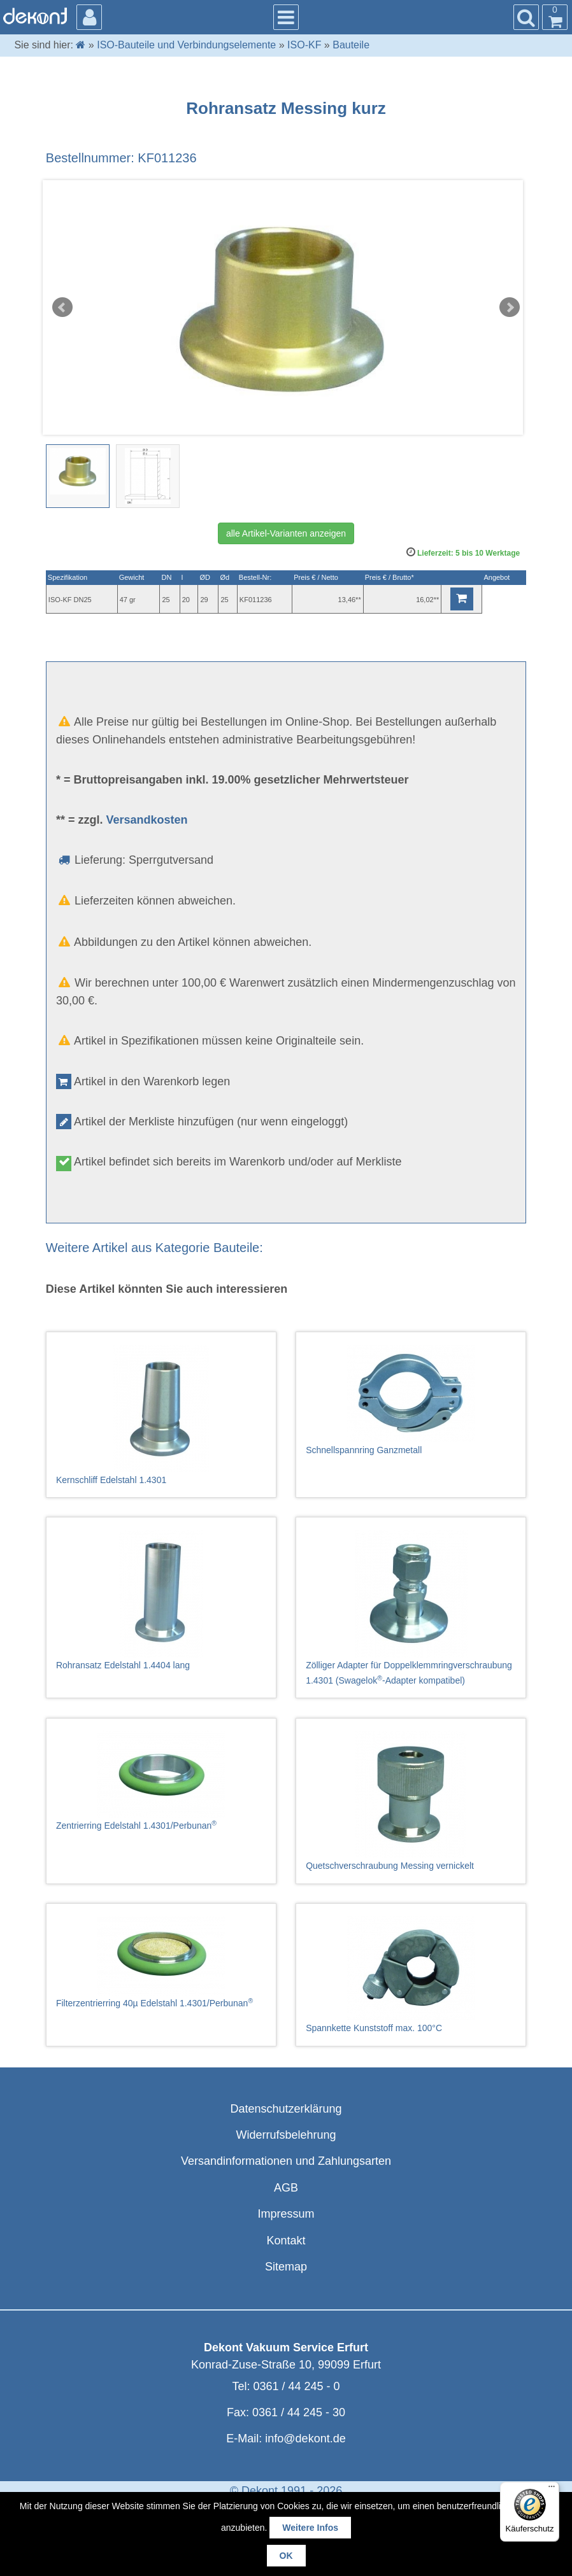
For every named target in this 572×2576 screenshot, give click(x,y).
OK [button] (286, 2556)
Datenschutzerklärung (285, 2108)
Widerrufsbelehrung (286, 2135)
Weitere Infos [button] (310, 2528)
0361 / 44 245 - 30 (298, 2412)
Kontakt (285, 2240)
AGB (286, 2187)
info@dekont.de (305, 2438)
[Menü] (551, 2489)
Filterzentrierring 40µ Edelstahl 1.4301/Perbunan (161, 1962)
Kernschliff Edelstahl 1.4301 (161, 1415)
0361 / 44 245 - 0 (296, 2386)
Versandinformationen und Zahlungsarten (286, 2161)
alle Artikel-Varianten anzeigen (286, 533)
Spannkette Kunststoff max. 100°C (411, 1974)
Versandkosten (146, 819)
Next (509, 307)
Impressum (285, 2213)
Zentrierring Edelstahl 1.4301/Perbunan (161, 1781)
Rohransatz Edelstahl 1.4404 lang (161, 1600)
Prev (62, 307)
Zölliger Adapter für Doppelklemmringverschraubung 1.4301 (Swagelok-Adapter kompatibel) (411, 1608)
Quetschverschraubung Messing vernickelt (411, 1801)
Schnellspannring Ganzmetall (411, 1400)
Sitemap (286, 2266)
